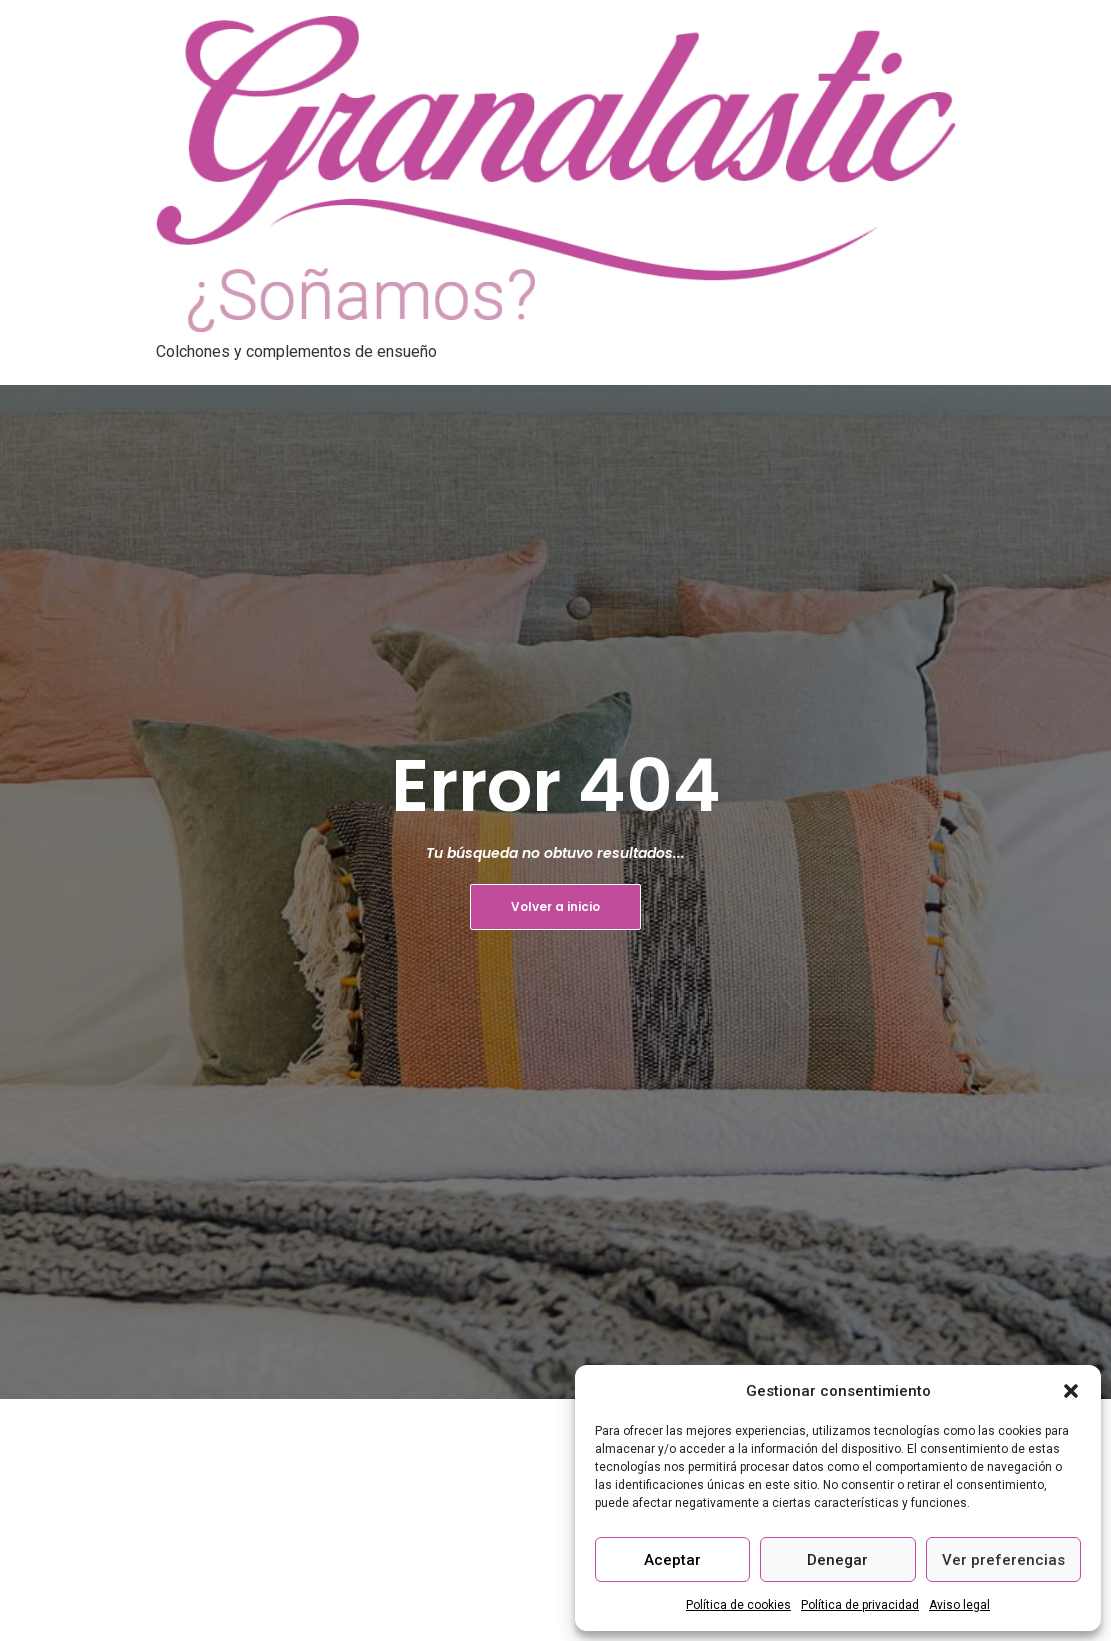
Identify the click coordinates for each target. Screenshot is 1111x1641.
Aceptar (672, 1560)
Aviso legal (959, 1605)
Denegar (837, 1560)
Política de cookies (738, 1605)
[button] (1071, 1391)
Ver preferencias (1003, 1560)
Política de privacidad (860, 1605)
